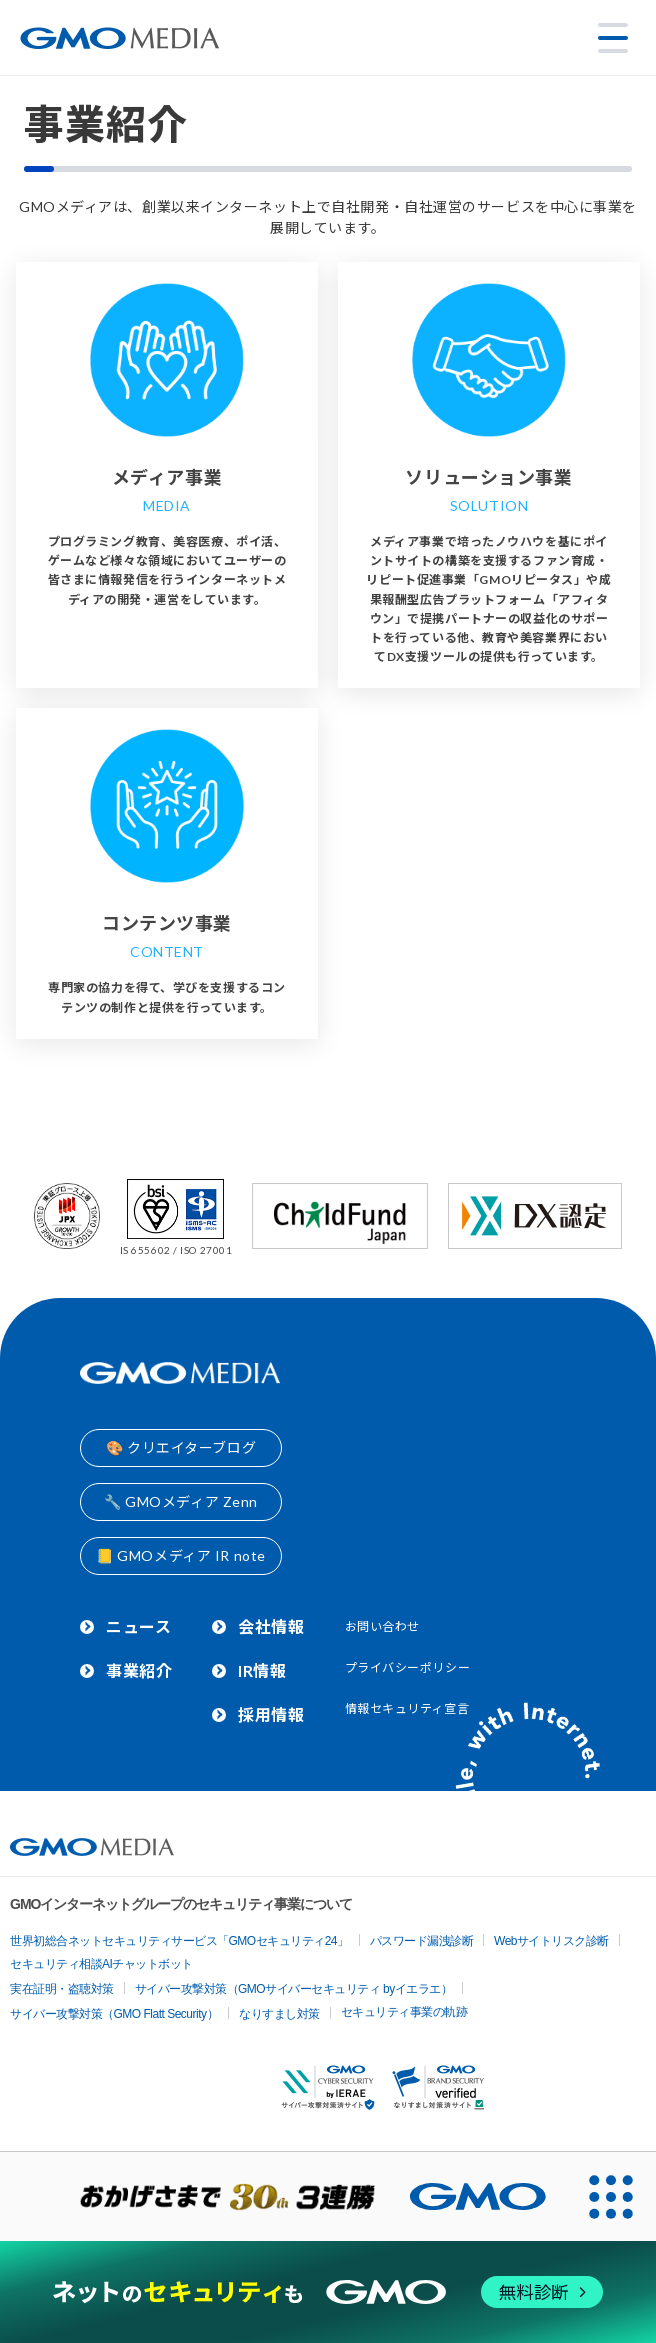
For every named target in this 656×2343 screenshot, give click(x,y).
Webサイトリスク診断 (551, 1941)
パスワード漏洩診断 (422, 1941)
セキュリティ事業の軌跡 (404, 2012)
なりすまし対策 (279, 2014)
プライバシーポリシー (408, 1667)
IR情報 (262, 1670)
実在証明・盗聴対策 (62, 1989)
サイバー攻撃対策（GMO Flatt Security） (114, 2014)
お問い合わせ (382, 1626)
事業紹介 (139, 1670)
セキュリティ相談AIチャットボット (101, 1964)
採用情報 (271, 1714)
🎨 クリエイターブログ (181, 1447)
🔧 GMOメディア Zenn (181, 1501)
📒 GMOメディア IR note (181, 1555)
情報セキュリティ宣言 (407, 1708)
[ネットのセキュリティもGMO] (327, 2291)
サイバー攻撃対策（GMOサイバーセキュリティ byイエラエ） (294, 1989)
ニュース (138, 1626)
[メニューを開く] (613, 38)
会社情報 (271, 1626)
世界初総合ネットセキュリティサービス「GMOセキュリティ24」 (179, 1941)
